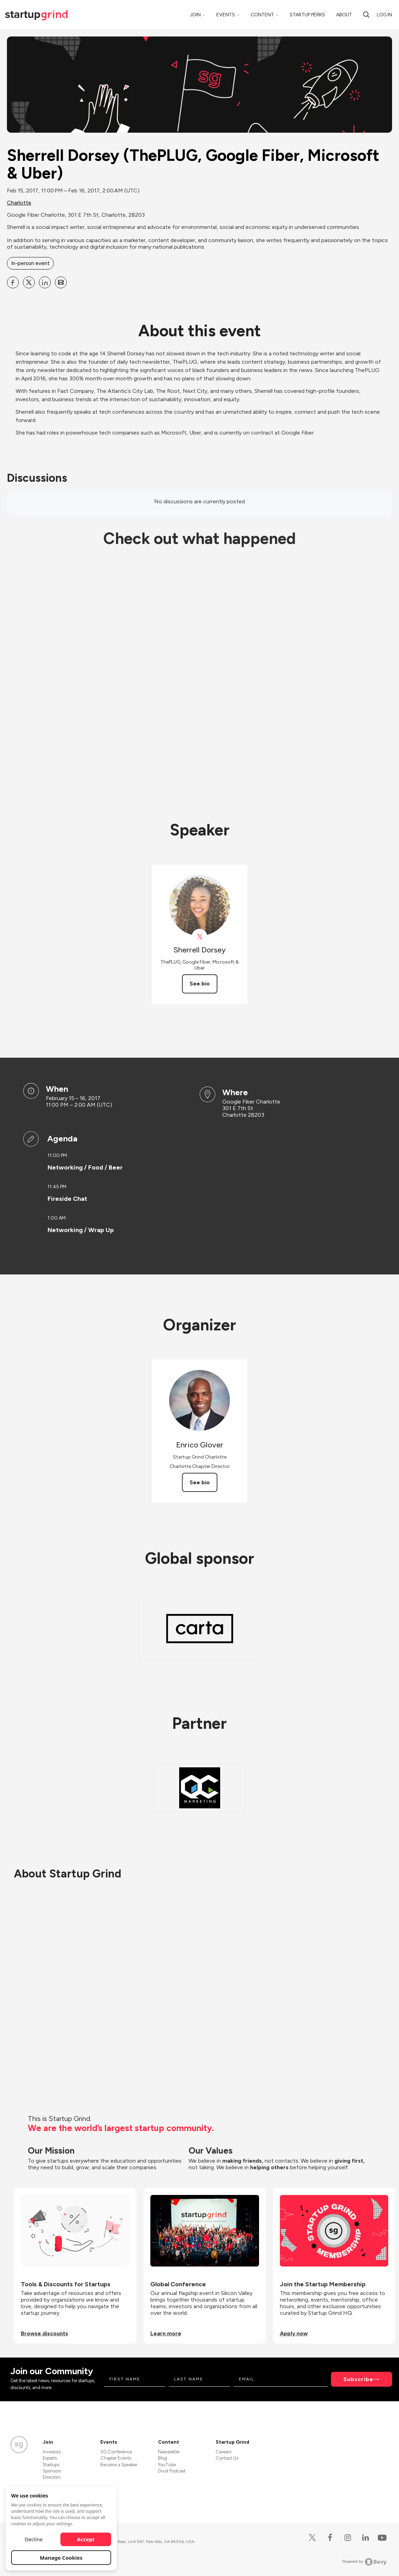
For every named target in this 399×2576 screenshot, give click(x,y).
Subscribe (358, 2379)
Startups (51, 2464)
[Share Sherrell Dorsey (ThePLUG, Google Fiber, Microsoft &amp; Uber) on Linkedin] (44, 282)
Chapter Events (115, 2458)
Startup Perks (307, 15)
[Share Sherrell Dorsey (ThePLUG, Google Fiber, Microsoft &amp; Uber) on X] (28, 282)
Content (262, 15)
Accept (86, 2539)
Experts (50, 2458)
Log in (384, 15)
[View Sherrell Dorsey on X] (199, 936)
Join (195, 15)
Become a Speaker (118, 2464)
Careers (223, 2451)
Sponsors (52, 2471)
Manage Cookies (61, 2557)
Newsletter (169, 2451)
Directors (51, 2477)
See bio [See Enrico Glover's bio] (200, 1482)
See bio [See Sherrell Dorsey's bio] (200, 983)
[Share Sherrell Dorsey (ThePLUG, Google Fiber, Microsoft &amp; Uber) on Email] (60, 282)
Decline (34, 2539)
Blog (162, 2458)
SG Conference (116, 2451)
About (344, 15)
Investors (52, 2451)
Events (225, 15)
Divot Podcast (171, 2471)
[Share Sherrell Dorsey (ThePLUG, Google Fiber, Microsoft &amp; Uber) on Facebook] (12, 282)
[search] (366, 14)
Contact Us (227, 2458)
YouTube (167, 2464)
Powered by (364, 2562)
